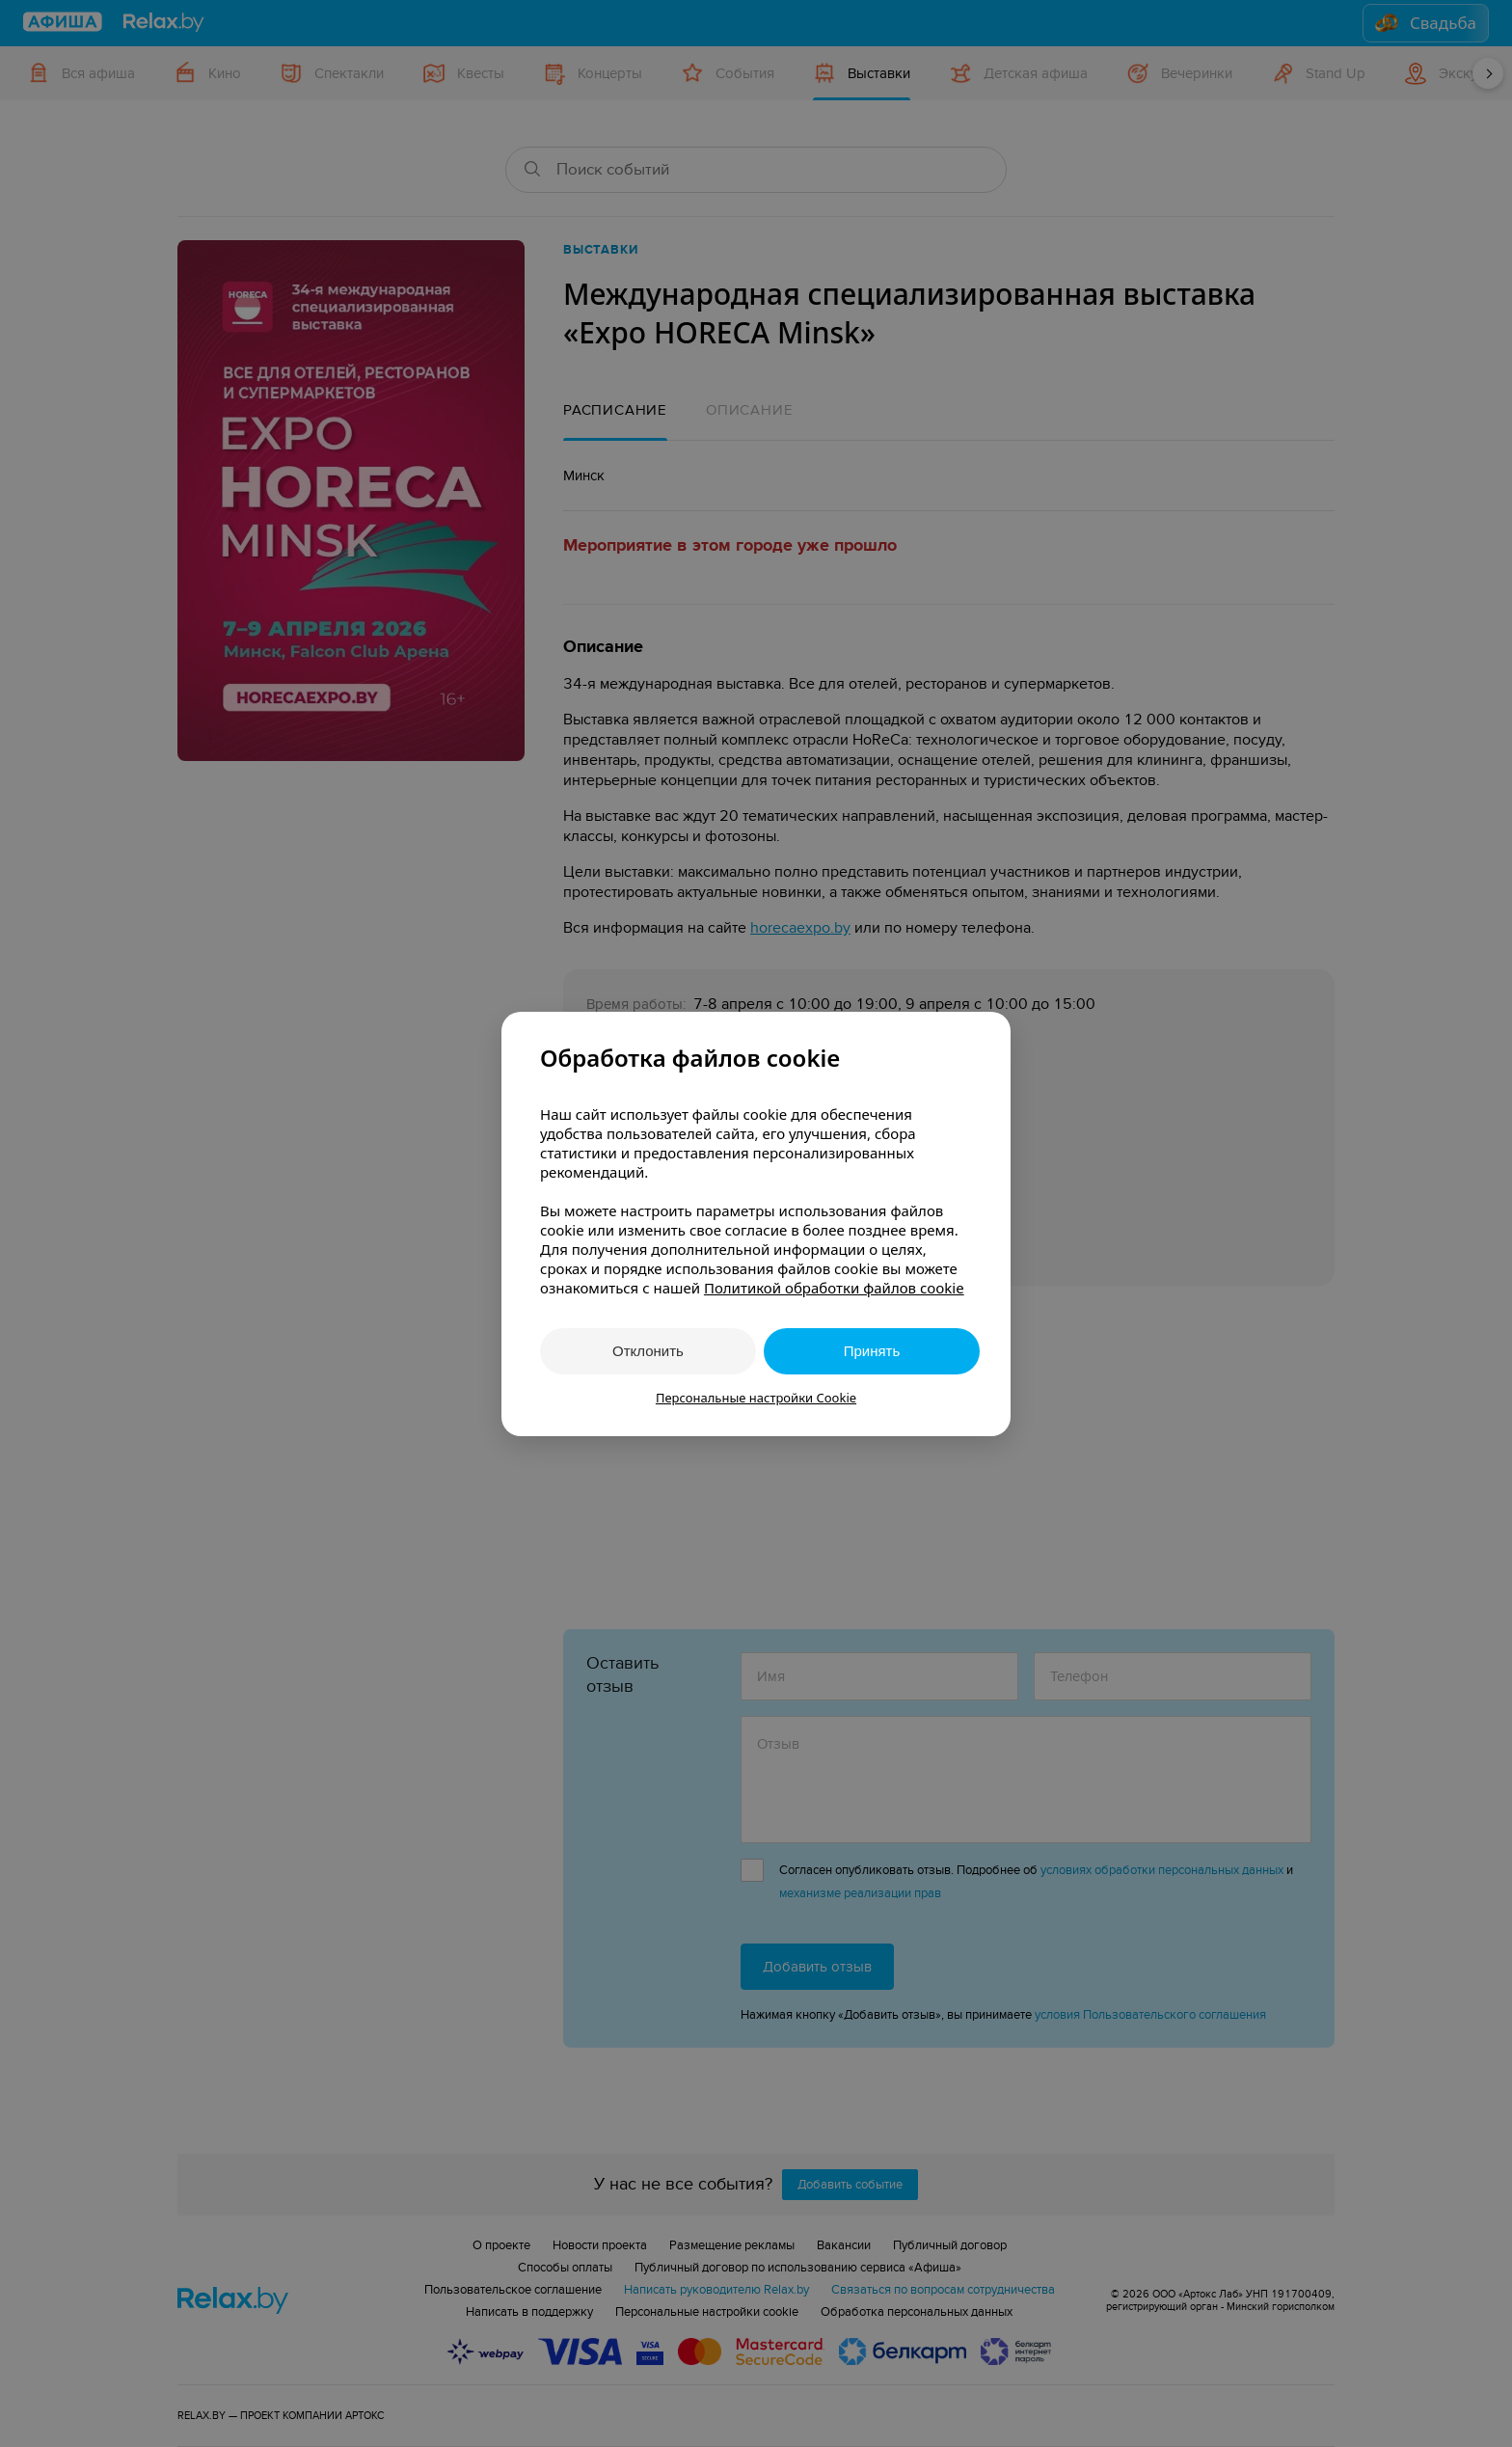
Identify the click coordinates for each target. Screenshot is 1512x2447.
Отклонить (648, 1351)
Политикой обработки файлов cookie (834, 1287)
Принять (872, 1351)
